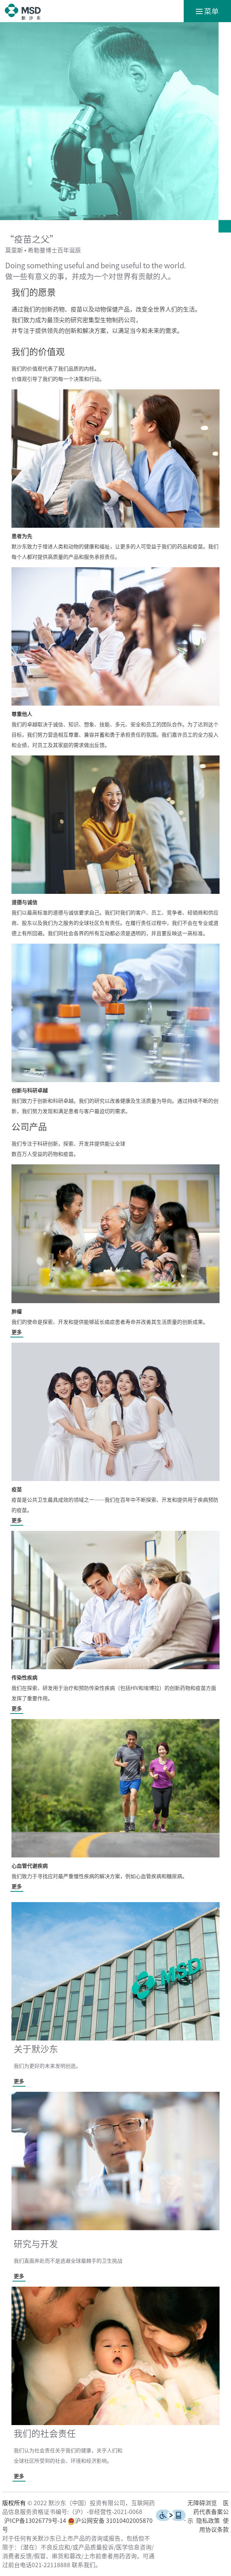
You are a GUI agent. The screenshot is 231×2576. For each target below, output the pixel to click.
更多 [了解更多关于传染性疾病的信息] (16, 1708)
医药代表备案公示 (208, 2512)
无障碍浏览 (202, 2503)
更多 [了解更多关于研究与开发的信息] (19, 2276)
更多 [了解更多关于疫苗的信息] (16, 1520)
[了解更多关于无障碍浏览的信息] (171, 2519)
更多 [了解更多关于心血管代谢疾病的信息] (16, 1886)
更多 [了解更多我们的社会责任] (19, 2476)
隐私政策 (208, 2521)
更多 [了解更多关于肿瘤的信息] (16, 1332)
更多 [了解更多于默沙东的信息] (19, 2081)
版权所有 (14, 2503)
